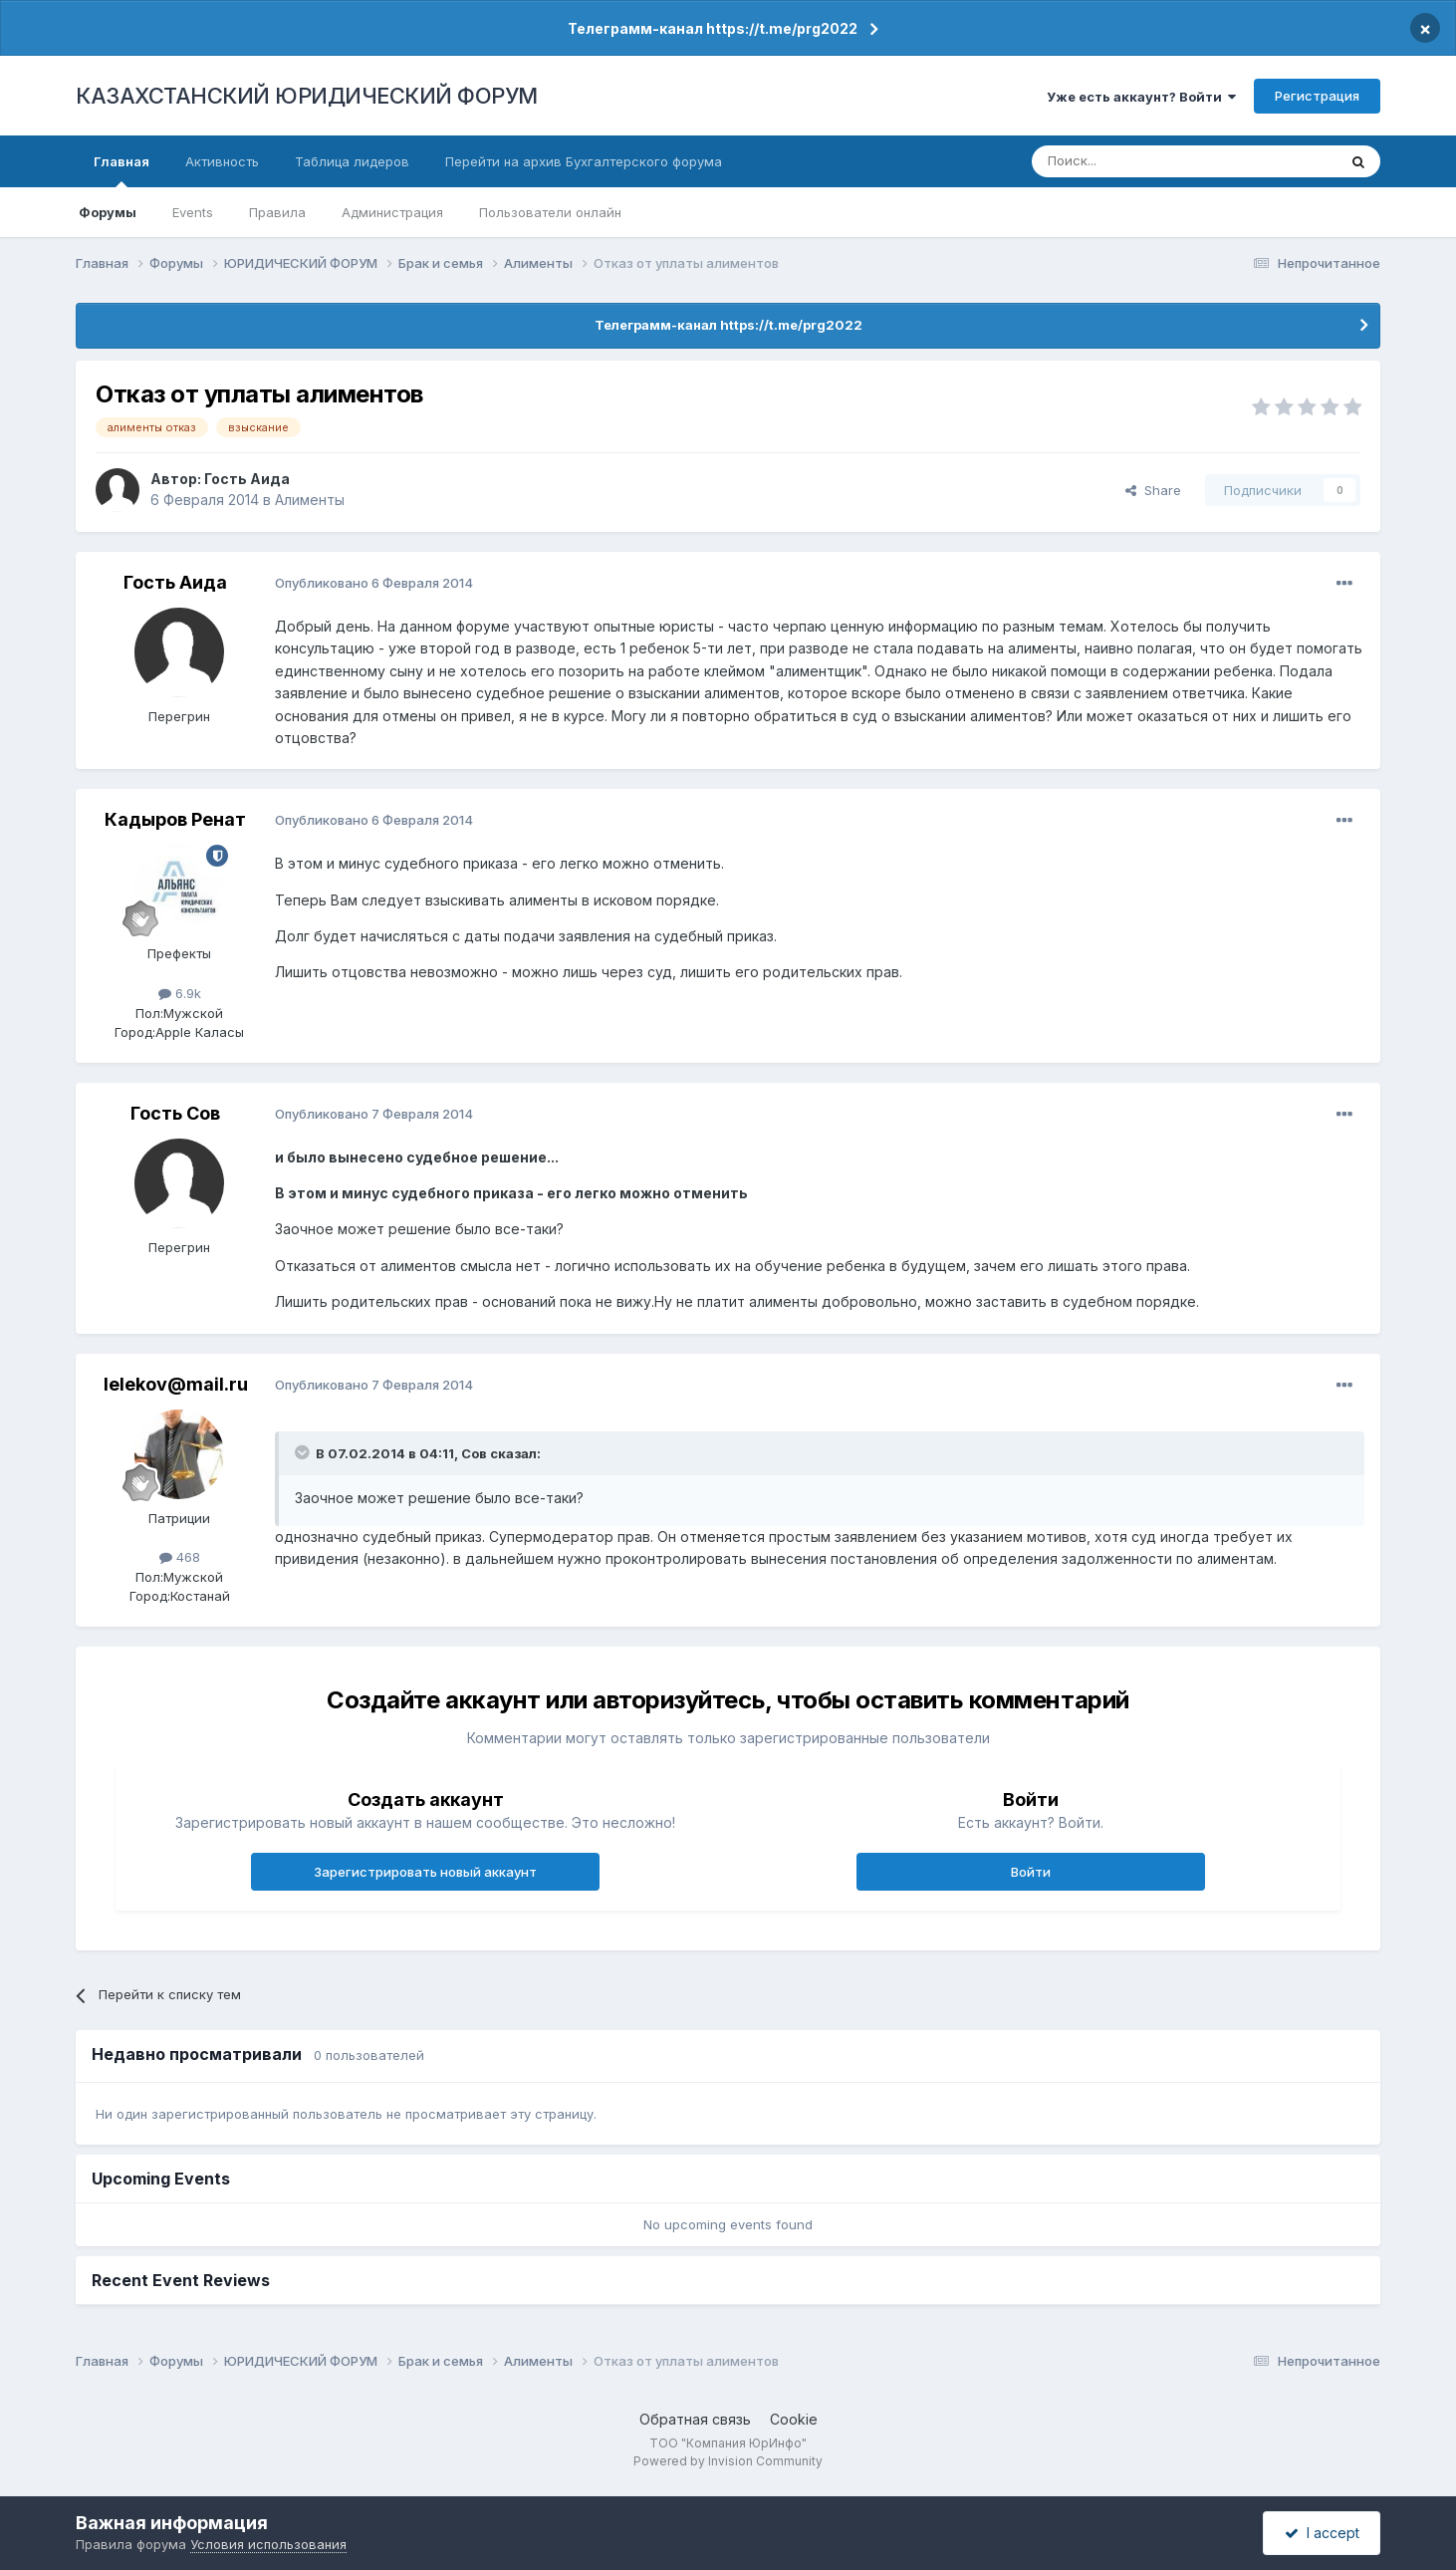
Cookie (794, 2419)
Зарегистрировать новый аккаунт (425, 1872)
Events (192, 212)
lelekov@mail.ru (176, 1384)
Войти (1031, 1872)
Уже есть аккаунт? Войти (1141, 97)
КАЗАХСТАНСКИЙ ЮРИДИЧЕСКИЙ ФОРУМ (307, 96)
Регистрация (1317, 96)
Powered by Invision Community (728, 2460)
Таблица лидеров (352, 161)
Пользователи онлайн (550, 212)
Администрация (392, 212)
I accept (1322, 2532)
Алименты (310, 499)
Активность (222, 161)
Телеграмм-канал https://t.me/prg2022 (712, 28)
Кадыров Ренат (175, 819)
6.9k (179, 993)
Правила (277, 212)
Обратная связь (695, 2419)
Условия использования (268, 2544)
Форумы (107, 212)
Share (1153, 490)
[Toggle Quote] (304, 1452)
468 (179, 1557)
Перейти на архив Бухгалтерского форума (583, 161)
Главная (121, 170)
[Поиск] (1129, 161)
